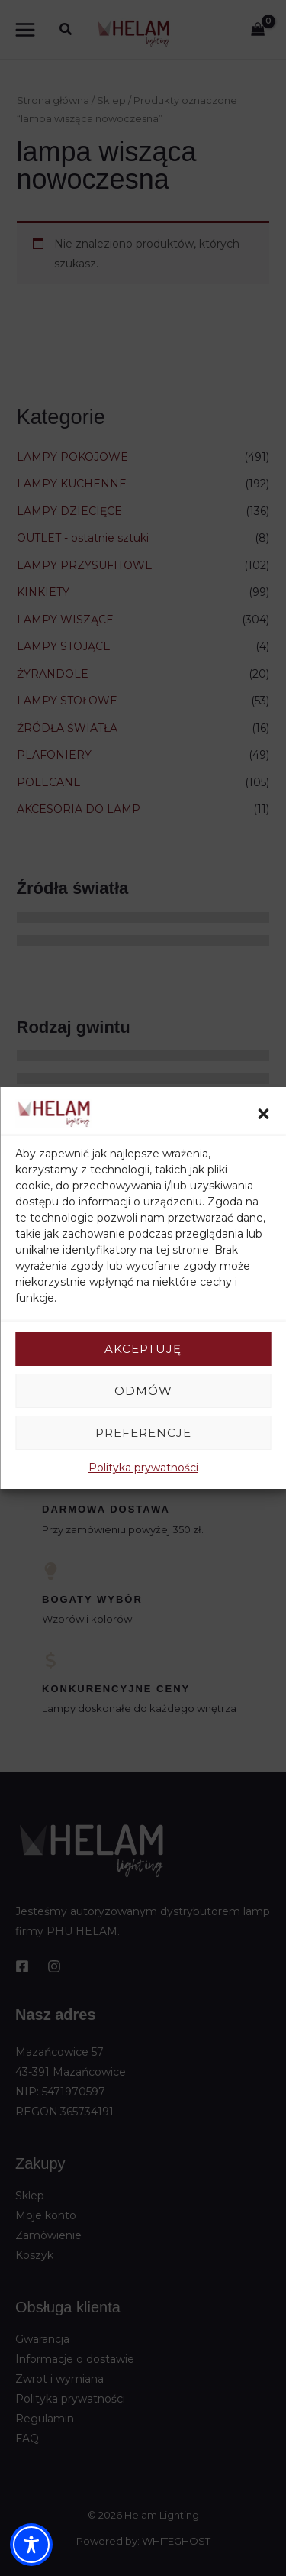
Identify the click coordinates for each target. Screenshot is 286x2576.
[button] (263, 1113)
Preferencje (143, 1433)
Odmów (143, 1390)
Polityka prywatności (143, 1467)
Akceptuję (143, 1348)
